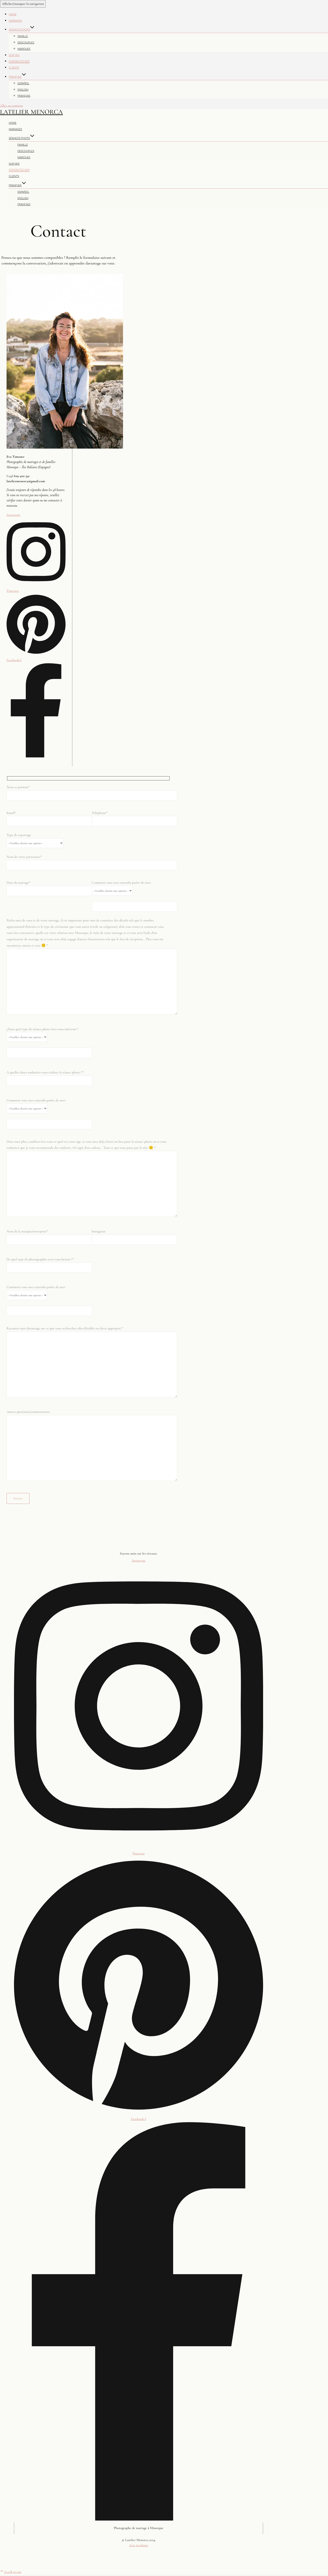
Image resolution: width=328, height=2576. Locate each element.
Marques (23, 49)
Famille (22, 36)
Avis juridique (138, 2546)
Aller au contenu (11, 105)
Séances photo (22, 29)
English (22, 90)
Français (17, 77)
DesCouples (25, 42)
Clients (14, 67)
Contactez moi (19, 61)
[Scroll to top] (10, 2573)
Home (12, 14)
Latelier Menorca (31, 112)
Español (23, 83)
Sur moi (14, 55)
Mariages (15, 20)
